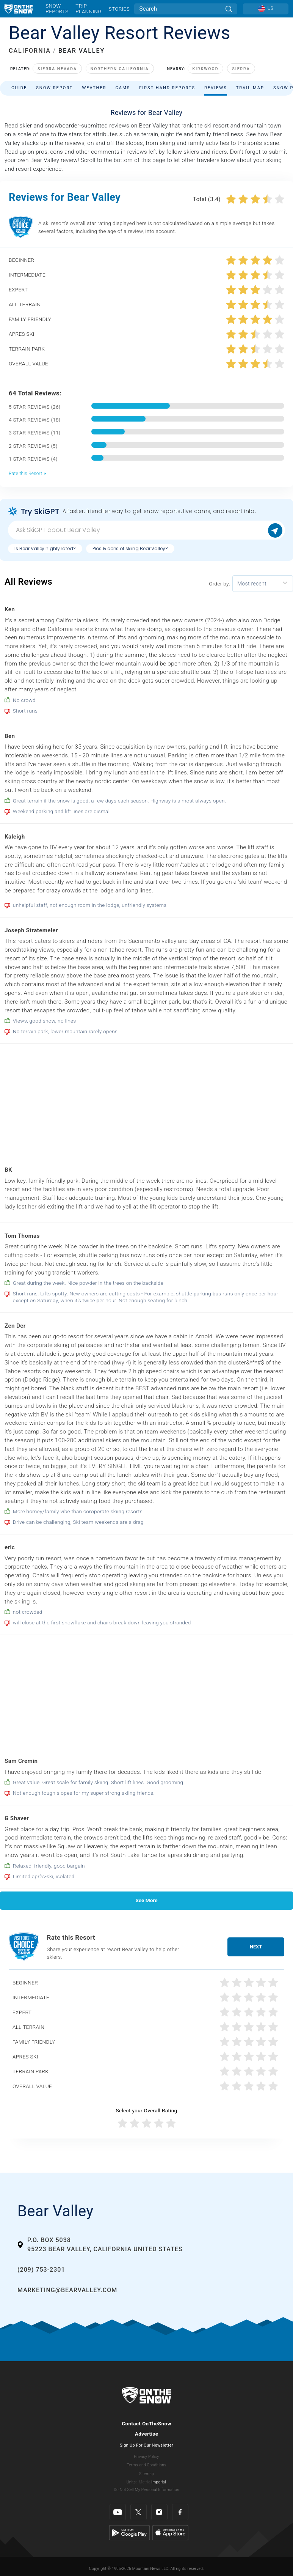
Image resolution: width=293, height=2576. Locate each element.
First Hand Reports (167, 87)
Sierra (241, 68)
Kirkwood (206, 68)
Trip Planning (88, 8)
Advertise (146, 2434)
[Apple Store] (170, 2532)
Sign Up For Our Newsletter (146, 2445)
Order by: (219, 584)
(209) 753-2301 (41, 2269)
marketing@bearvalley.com (67, 2290)
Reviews (215, 87)
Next (256, 1947)
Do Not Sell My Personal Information (146, 2490)
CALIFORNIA (30, 50)
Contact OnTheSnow (146, 2423)
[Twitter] (138, 2512)
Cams (123, 87)
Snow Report (54, 87)
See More (146, 1900)
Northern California (120, 68)
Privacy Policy (146, 2457)
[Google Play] (129, 2532)
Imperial (158, 2482)
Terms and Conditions (146, 2465)
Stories (119, 9)
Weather (94, 87)
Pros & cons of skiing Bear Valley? (130, 548)
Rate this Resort (28, 473)
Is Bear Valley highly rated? (45, 548)
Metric (144, 2482)
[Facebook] (180, 2512)
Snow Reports (56, 8)
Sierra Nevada (57, 68)
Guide (19, 87)
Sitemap (146, 2474)
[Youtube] (118, 2512)
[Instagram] (159, 2512)
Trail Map (250, 87)
